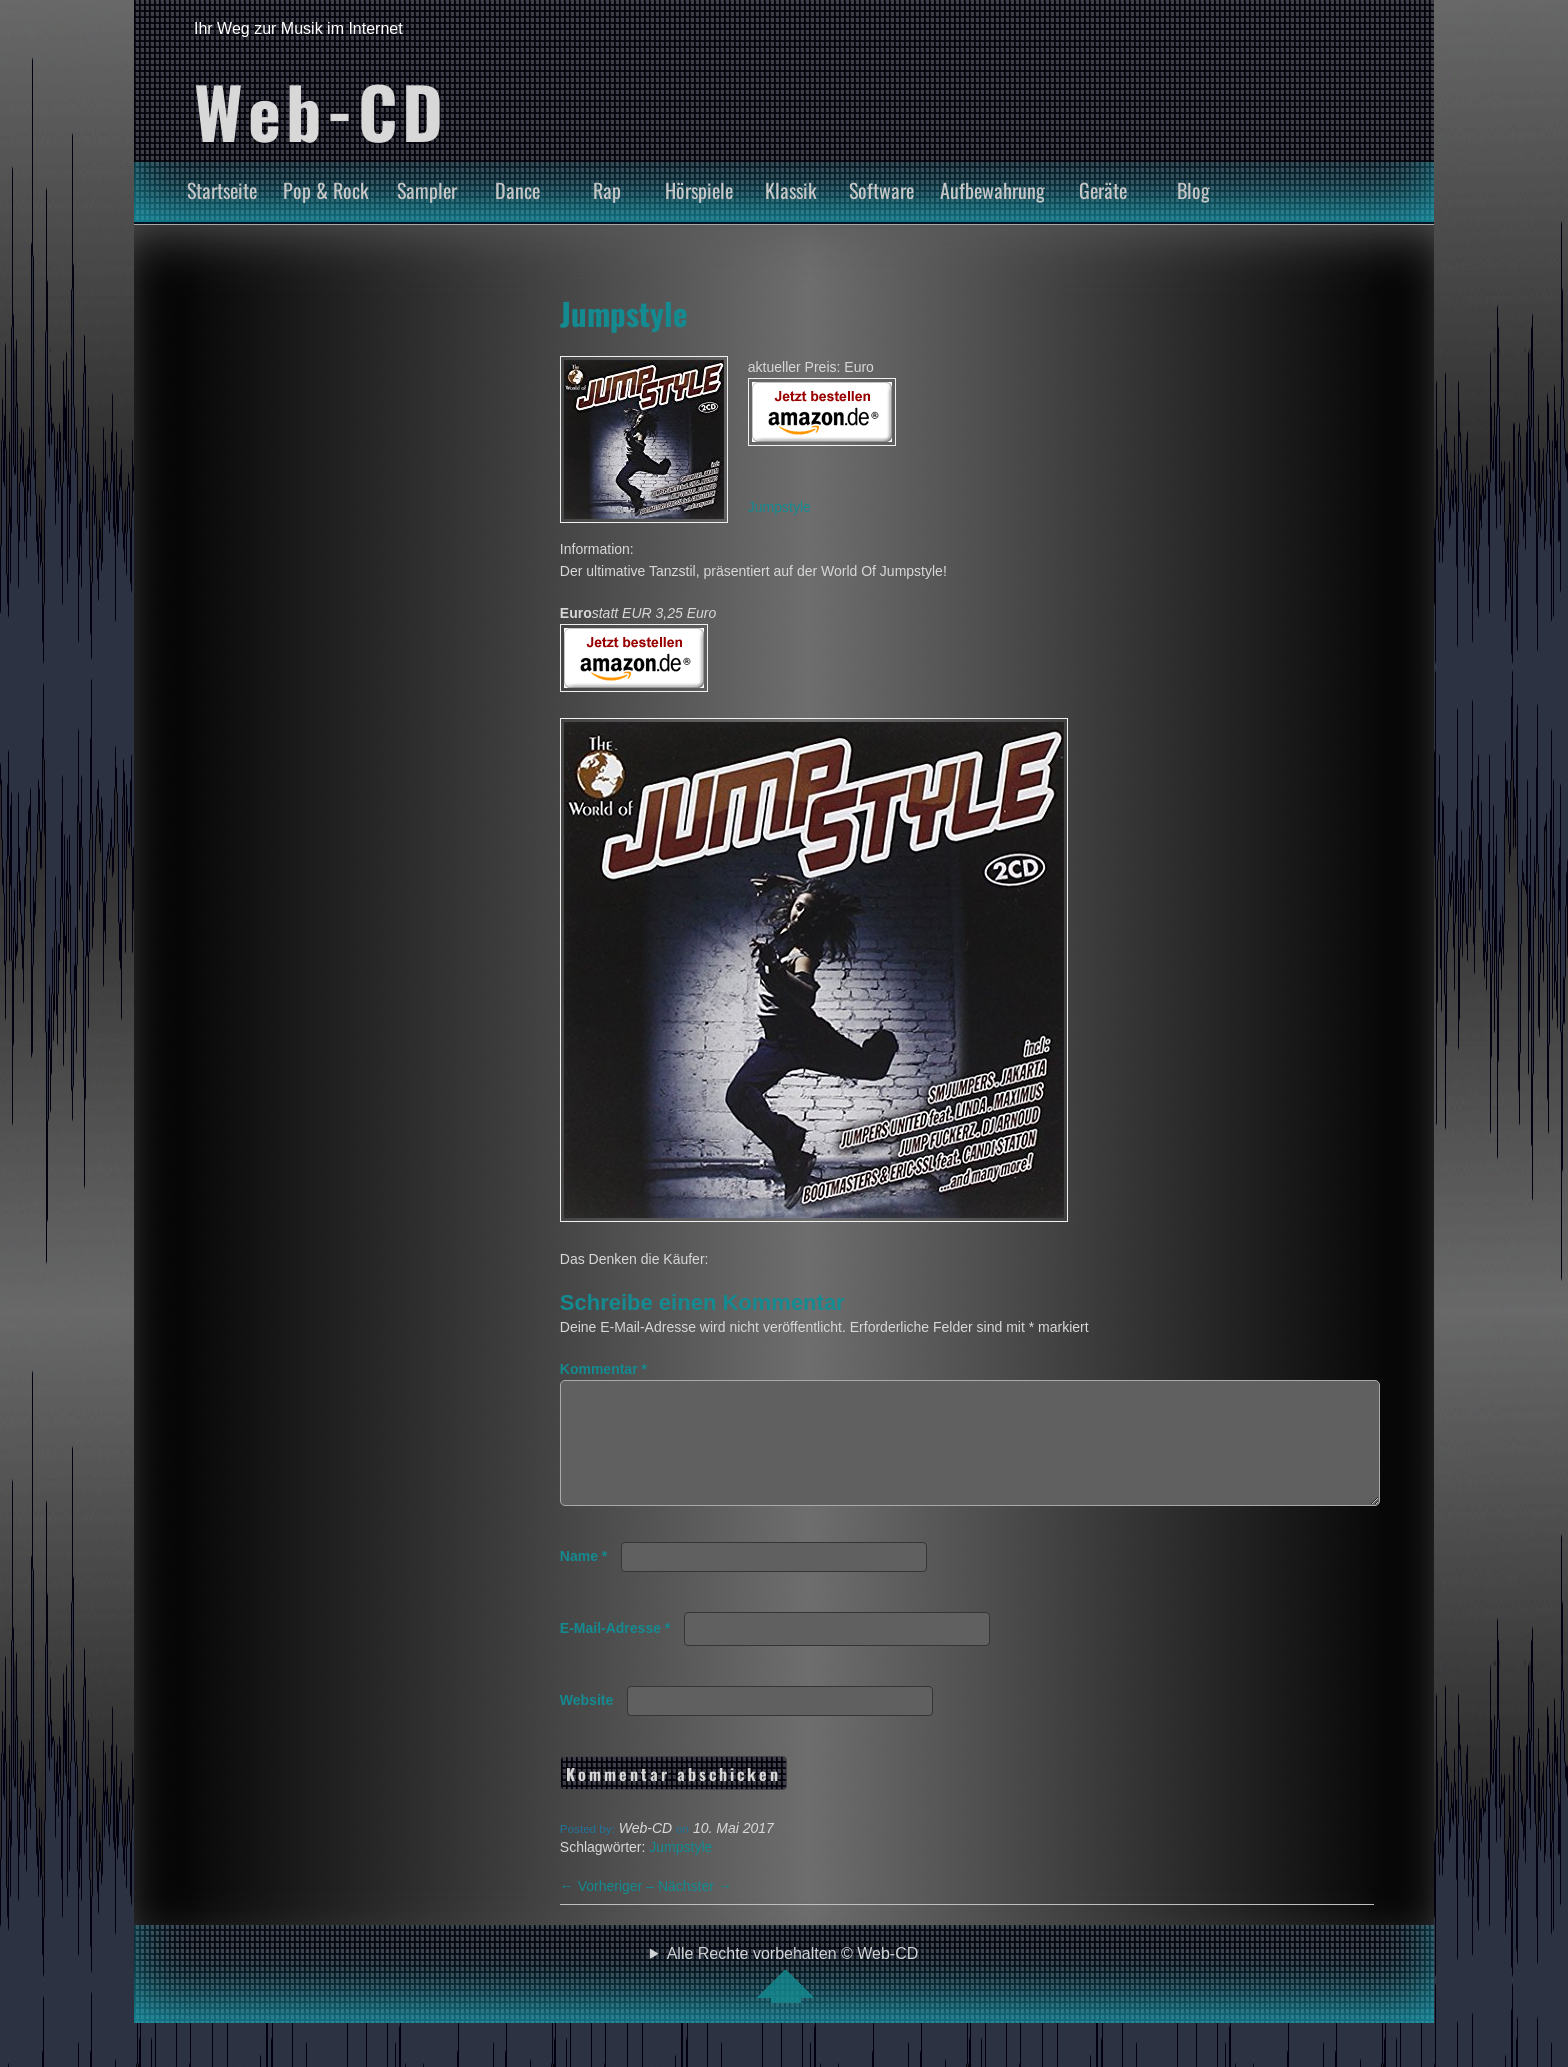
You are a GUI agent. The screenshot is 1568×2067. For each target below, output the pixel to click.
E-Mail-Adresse (615, 1652)
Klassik (791, 190)
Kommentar (603, 1369)
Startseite (222, 190)
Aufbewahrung (992, 190)
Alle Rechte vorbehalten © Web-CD (793, 1998)
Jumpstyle (624, 313)
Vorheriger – (609, 1910)
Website (586, 1724)
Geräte (1103, 190)
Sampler (427, 190)
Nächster (695, 1910)
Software (881, 190)
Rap (607, 190)
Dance (517, 190)
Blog (1193, 190)
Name (583, 1580)
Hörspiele (699, 190)
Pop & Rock (326, 190)
